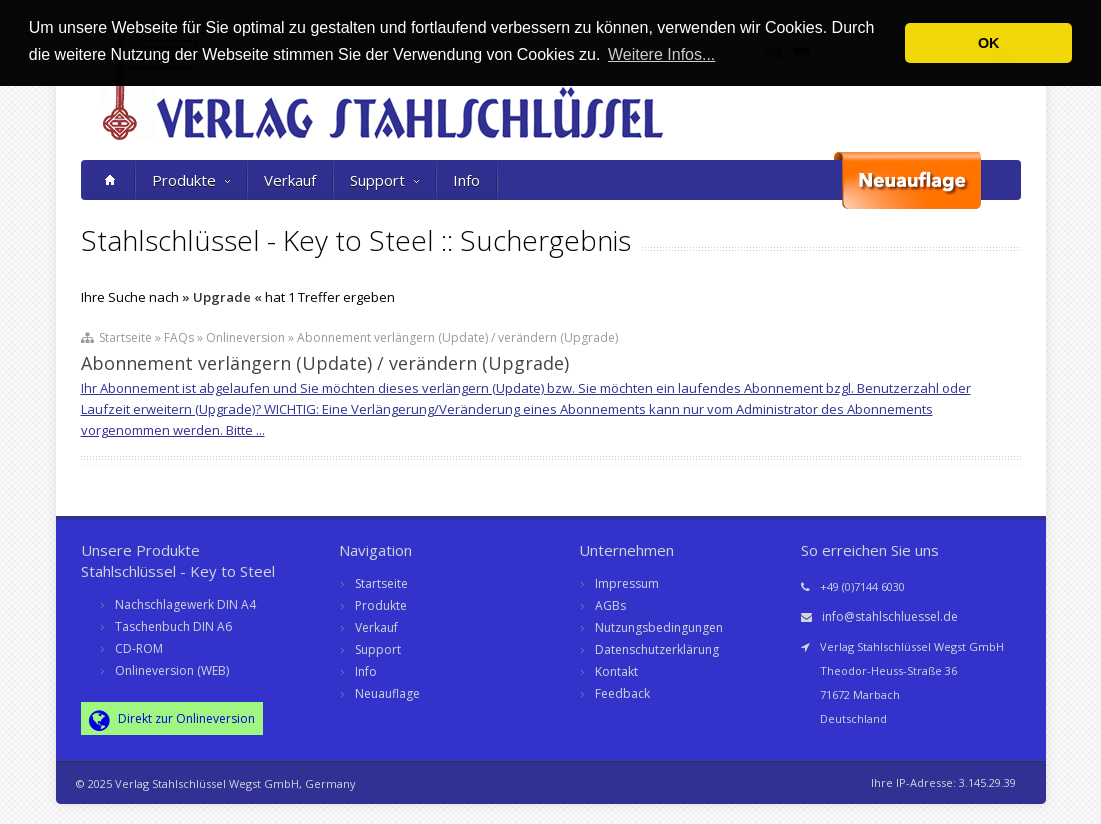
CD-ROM (139, 648)
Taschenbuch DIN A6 (173, 626)
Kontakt (616, 671)
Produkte (191, 180)
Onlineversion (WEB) (172, 670)
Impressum (627, 583)
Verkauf (290, 180)
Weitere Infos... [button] (661, 54)
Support (384, 180)
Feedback (622, 693)
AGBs (610, 605)
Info (466, 180)
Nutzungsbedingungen (659, 627)
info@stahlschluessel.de (890, 616)
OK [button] (989, 43)
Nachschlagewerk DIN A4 (185, 604)
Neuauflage (387, 693)
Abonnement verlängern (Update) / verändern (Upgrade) (325, 363)
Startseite (381, 583)
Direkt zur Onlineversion (172, 720)
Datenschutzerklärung (657, 649)
